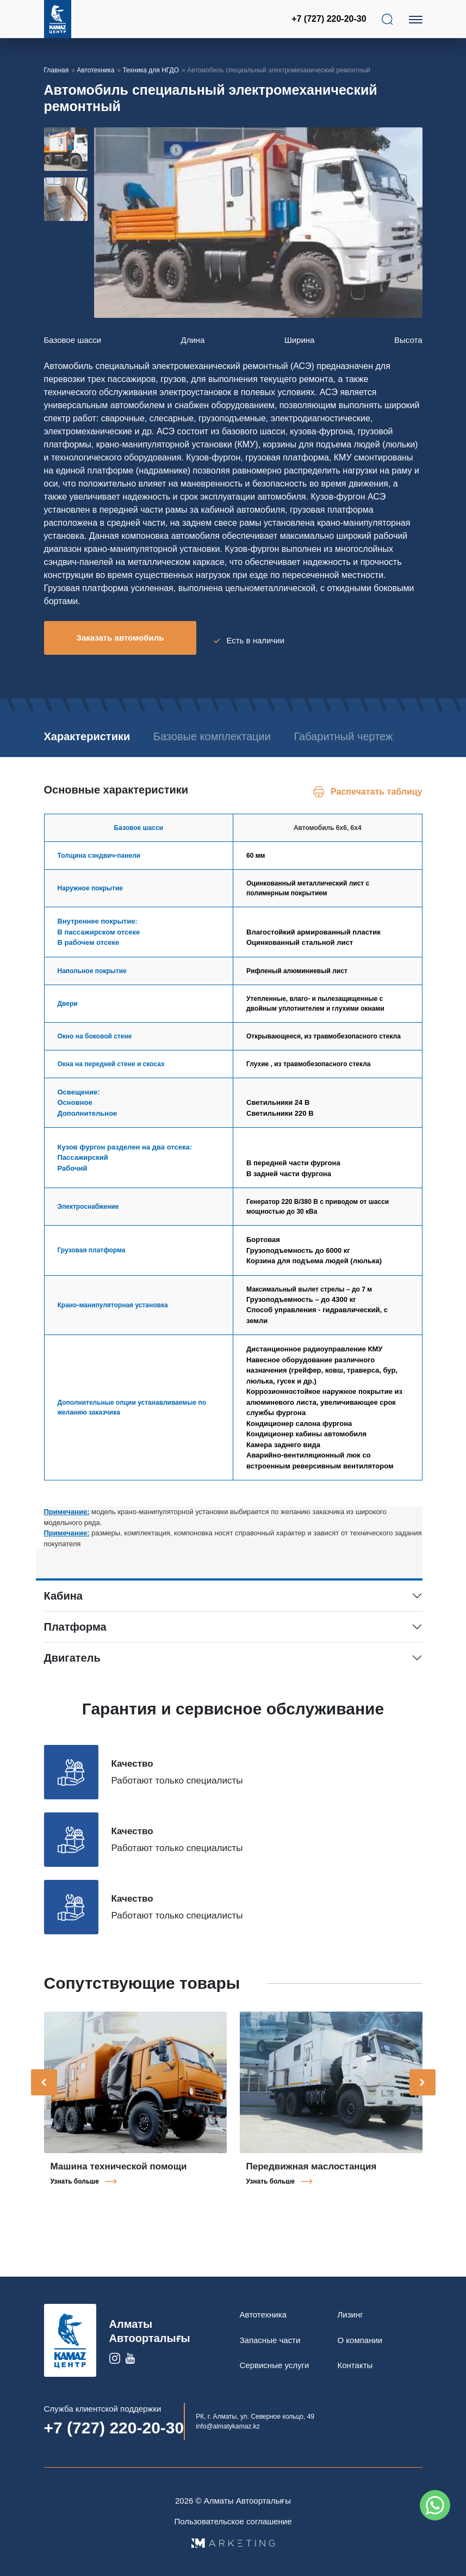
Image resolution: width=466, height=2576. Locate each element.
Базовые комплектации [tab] (232, 730)
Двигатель (72, 1668)
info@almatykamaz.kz (228, 2426)
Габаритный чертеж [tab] (93, 746)
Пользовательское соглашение (232, 2521)
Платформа (75, 1637)
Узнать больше (75, 2191)
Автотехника (95, 70)
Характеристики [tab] (87, 730)
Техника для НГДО (150, 70)
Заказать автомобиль (120, 637)
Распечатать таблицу (376, 801)
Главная (56, 70)
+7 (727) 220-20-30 (330, 18)
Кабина (63, 1606)
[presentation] (44, 2092)
